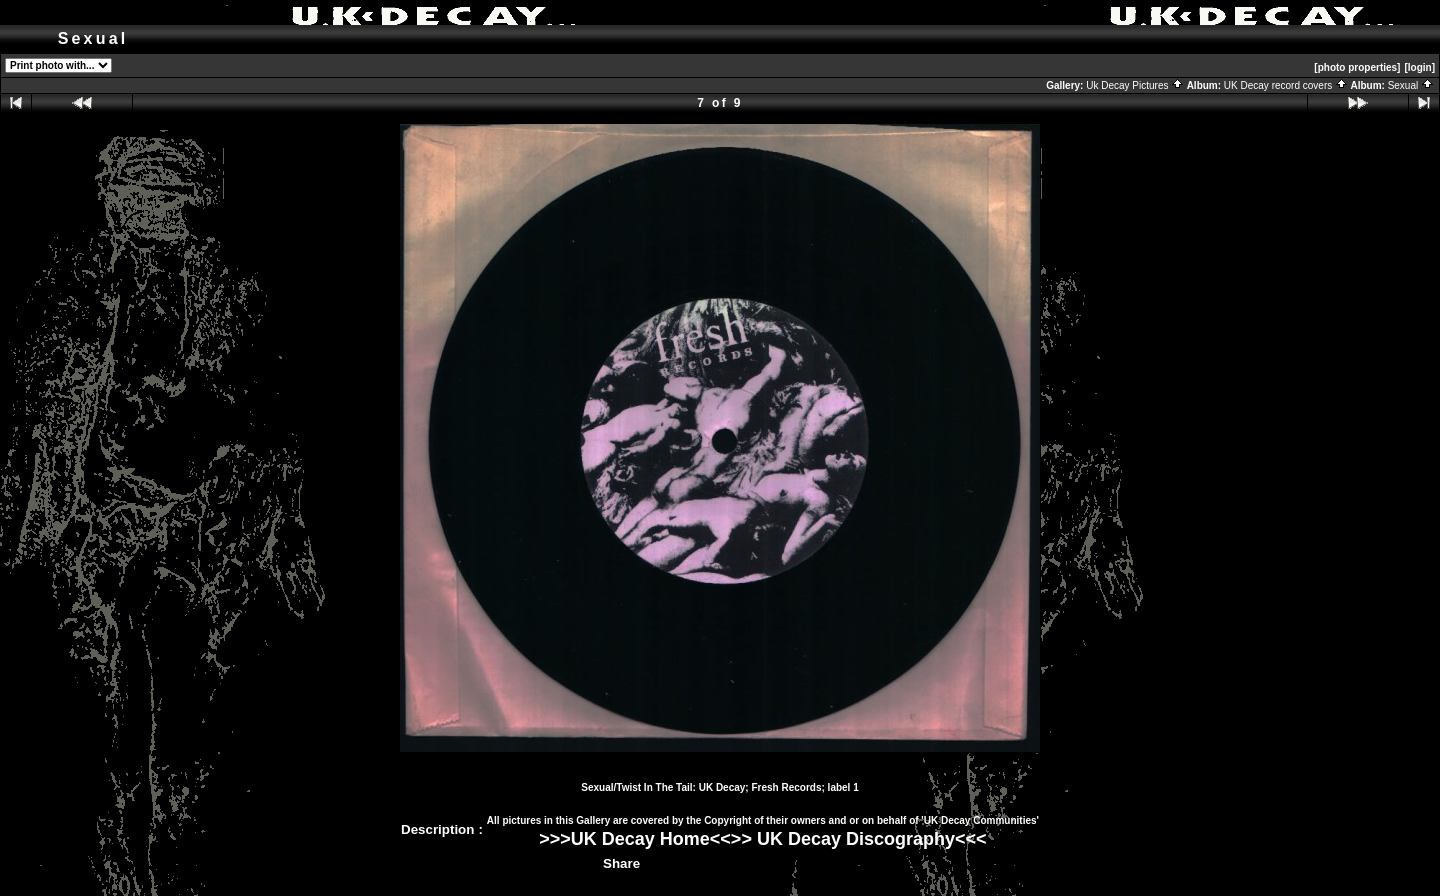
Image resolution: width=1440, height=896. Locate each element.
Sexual (1411, 85)
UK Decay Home (640, 839)
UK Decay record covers (1286, 85)
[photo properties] (1357, 67)
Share (621, 863)
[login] (1419, 67)
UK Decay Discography (856, 839)
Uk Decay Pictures (1135, 85)
